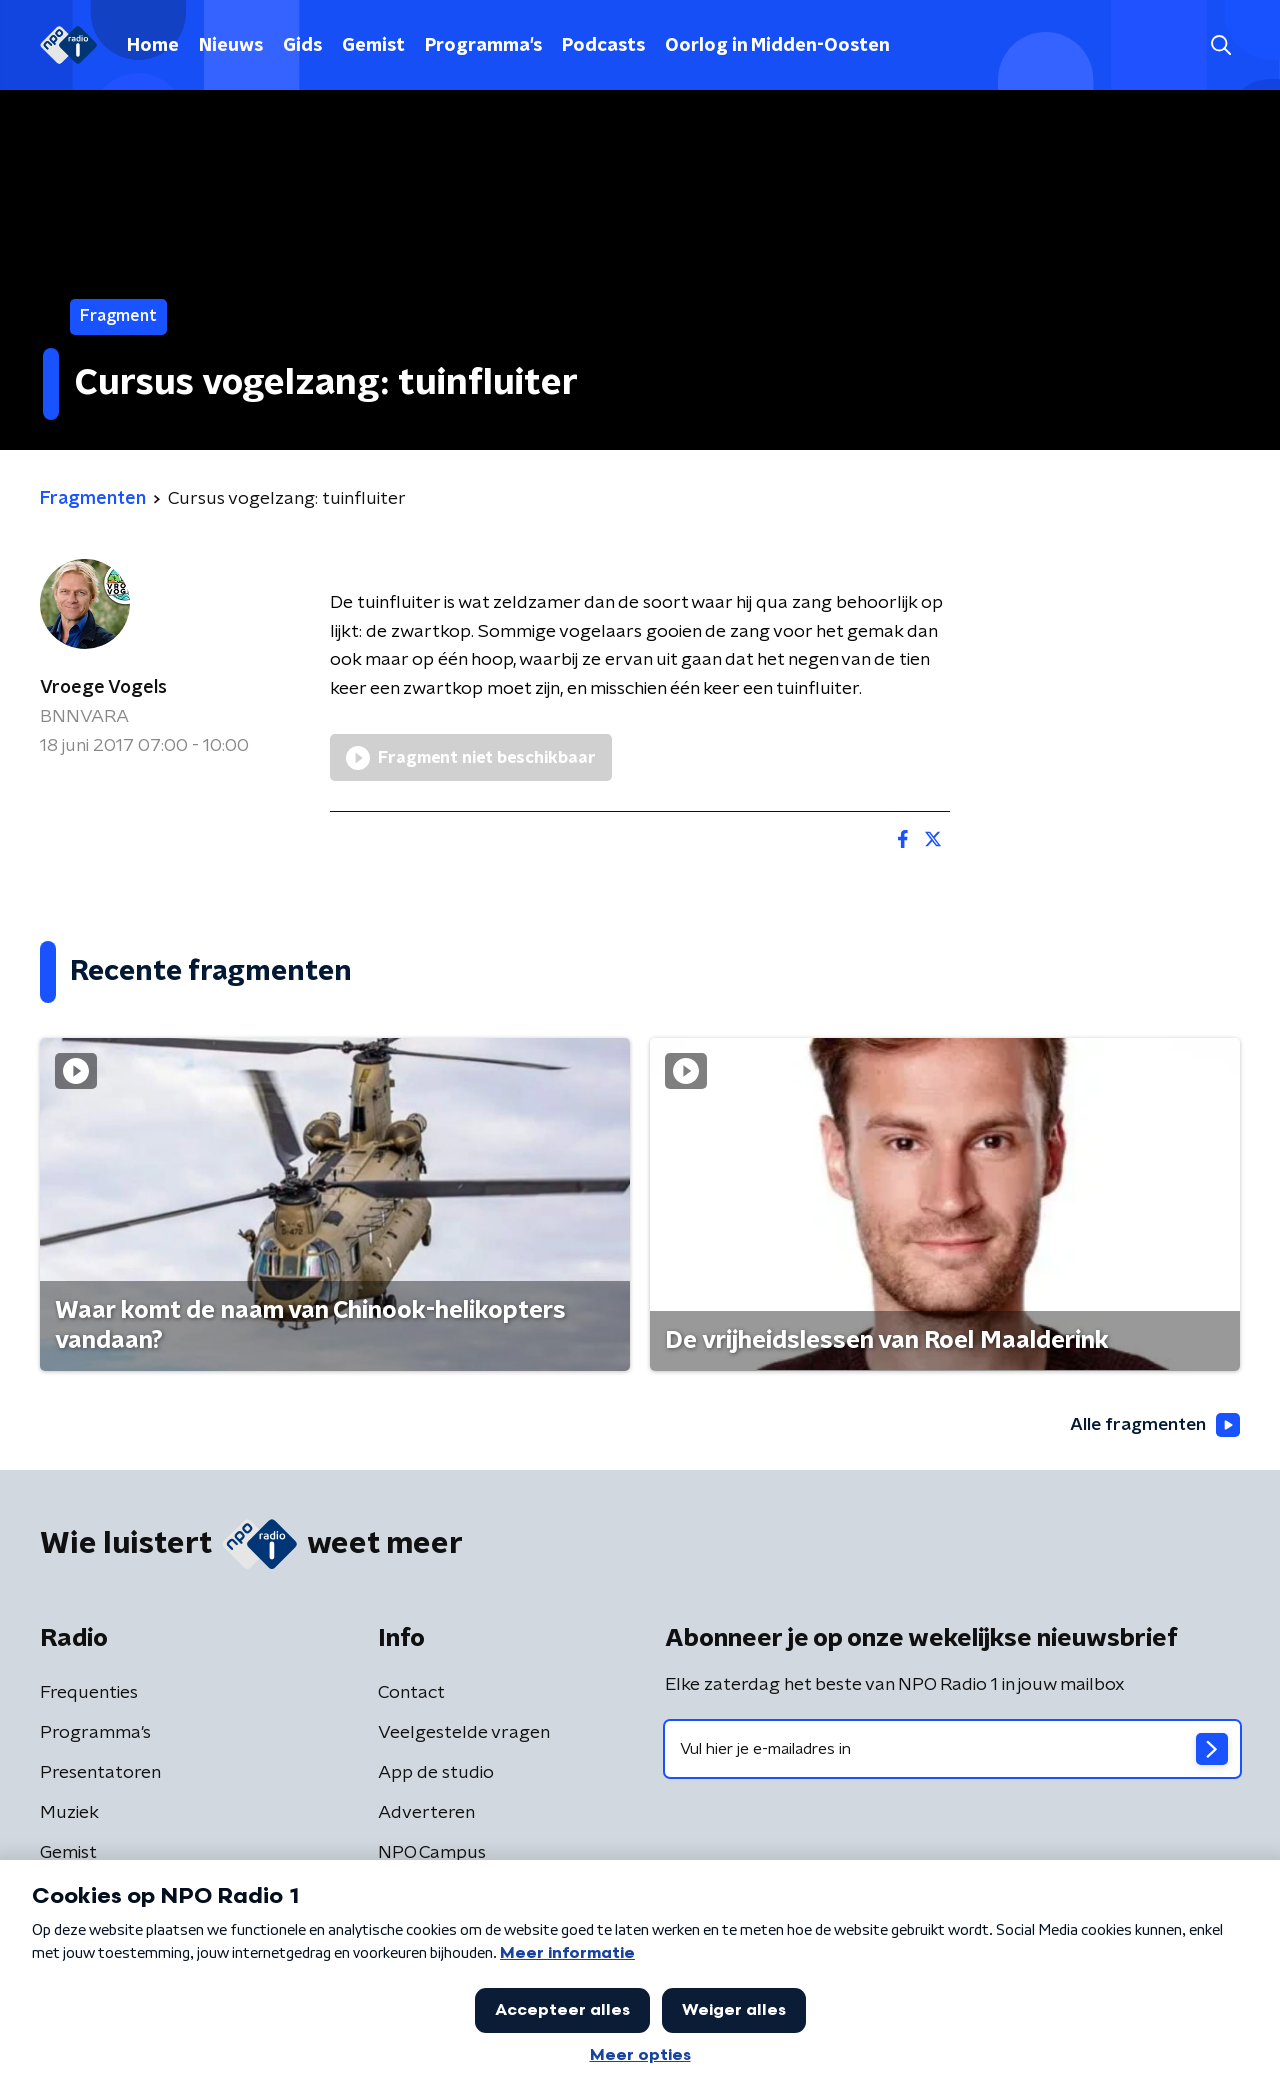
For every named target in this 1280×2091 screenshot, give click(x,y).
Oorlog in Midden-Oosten (777, 46)
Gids (302, 46)
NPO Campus (432, 1853)
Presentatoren (100, 1773)
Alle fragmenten (1153, 1425)
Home (153, 46)
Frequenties (89, 1693)
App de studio (436, 1773)
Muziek (69, 1813)
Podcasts (603, 46)
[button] (1220, 45)
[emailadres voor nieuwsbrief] (952, 1749)
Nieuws (231, 46)
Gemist (373, 46)
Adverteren (426, 1813)
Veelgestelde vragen (464, 1733)
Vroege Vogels (103, 688)
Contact (411, 1693)
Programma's (483, 46)
